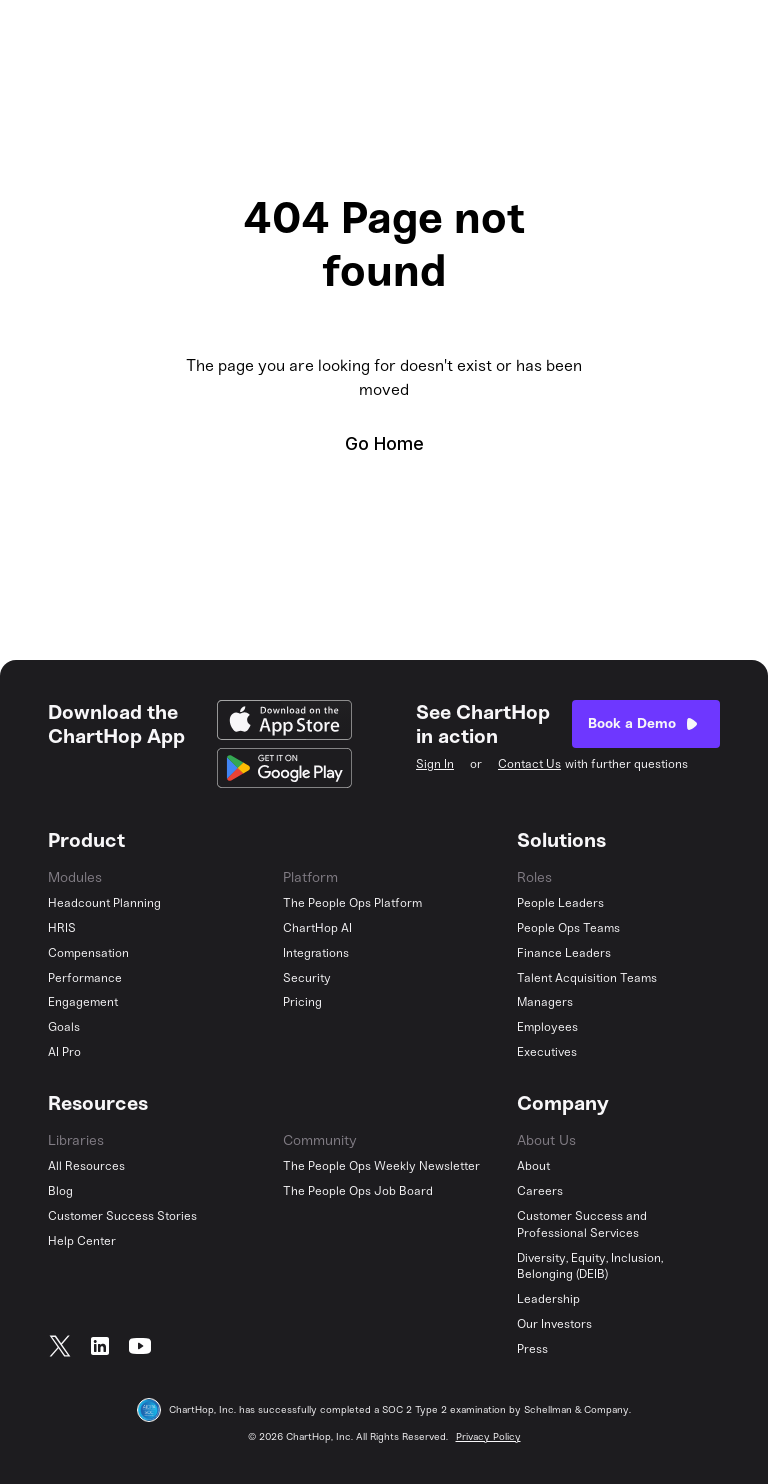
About (533, 1166)
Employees (547, 1027)
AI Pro (64, 1052)
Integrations (316, 953)
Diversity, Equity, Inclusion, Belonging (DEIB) (590, 1266)
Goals (64, 1027)
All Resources (86, 1166)
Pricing (302, 1002)
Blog (60, 1191)
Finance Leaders (564, 953)
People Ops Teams (568, 928)
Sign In (435, 764)
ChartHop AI (317, 928)
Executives (547, 1052)
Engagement (83, 1002)
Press (532, 1349)
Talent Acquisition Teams (587, 978)
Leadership (548, 1299)
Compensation (88, 953)
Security (307, 978)
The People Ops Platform (352, 903)
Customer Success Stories (122, 1216)
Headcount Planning (104, 903)
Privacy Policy (488, 1437)
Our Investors (554, 1324)
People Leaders (560, 903)
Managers (545, 1002)
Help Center (82, 1241)
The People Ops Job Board (358, 1191)
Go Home (384, 443)
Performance (85, 978)
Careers (540, 1191)
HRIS (62, 928)
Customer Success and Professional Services (582, 1224)
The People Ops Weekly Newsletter (381, 1166)
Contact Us (529, 764)
